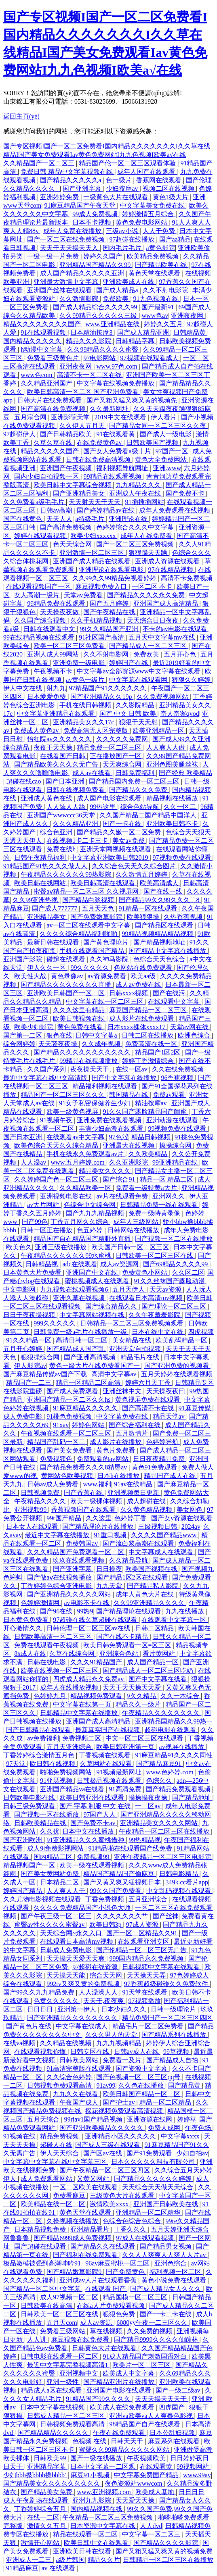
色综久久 (160, 1780)
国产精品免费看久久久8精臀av (84, 1467)
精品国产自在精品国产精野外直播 (83, 1238)
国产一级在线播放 (97, 2458)
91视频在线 (20, 2136)
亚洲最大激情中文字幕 (67, 281)
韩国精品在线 (129, 1094)
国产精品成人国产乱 (76, 1348)
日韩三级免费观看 (30, 1806)
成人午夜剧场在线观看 (36, 2500)
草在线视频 (107, 2331)
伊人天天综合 (60, 2153)
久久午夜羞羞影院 (155, 1314)
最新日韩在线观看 (53, 942)
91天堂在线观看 (145, 1992)
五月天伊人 (129, 1289)
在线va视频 (20, 2043)
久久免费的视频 (150, 2331)
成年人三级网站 (136, 1221)
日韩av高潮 (57, 510)
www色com (37, 374)
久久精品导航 (129, 1560)
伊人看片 (164, 417)
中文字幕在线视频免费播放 (116, 383)
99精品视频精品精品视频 (158, 933)
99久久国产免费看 (116, 1890)
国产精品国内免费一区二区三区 (135, 781)
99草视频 (177, 2051)
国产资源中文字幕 (142, 2068)
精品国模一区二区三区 (136, 2297)
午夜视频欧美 (147, 2458)
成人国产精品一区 (153, 1662)
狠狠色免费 (120, 2314)
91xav (61, 1424)
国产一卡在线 (123, 823)
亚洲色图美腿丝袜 (173, 764)
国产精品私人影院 (153, 1585)
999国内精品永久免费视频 (147, 1958)
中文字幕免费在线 (123, 1416)
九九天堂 (110, 1585)
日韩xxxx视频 (129, 993)
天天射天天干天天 (95, 501)
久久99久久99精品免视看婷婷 (115, 578)
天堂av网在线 (190, 1026)
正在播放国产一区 (116, 755)
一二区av (148, 1806)
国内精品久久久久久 (33, 341)
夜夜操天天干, (91, 1069)
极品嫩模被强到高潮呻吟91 (42, 2263)
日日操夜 (109, 1568)
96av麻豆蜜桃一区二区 (118, 2263)
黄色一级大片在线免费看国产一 (95, 1365)
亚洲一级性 (63, 2381)
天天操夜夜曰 (166, 1391)
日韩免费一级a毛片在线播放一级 (81, 1331)
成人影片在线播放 (116, 1441)
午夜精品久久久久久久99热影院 (67, 874)
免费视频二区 (82, 1738)
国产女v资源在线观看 (182, 1518)
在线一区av (132, 1069)
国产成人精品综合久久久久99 (96, 307)
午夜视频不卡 (54, 671)
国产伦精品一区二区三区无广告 (142, 1950)
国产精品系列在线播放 (174, 2034)
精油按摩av (152, 1103)
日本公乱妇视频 (173, 2432)
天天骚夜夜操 (58, 1043)
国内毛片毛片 (123, 247)
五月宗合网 (31, 417)
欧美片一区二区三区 (142, 2364)
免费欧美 (116, 298)
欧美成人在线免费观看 (123, 2407)
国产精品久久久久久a (71, 180)
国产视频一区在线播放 (47, 1814)
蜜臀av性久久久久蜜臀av (50, 1924)
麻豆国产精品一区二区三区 (148, 1010)
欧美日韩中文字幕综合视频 (73, 484)
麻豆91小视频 (91, 2475)
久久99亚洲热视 (36, 899)
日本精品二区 (60, 1882)
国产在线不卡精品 (123, 1636)
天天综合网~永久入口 (71, 1933)
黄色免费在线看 (80, 1026)
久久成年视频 (102, 1043)
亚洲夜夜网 (188, 315)
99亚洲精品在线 (175, 1162)
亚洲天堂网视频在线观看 (116, 849)
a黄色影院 (160, 247)
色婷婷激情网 (41, 1602)
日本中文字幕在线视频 (53, 2407)
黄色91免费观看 (155, 1467)
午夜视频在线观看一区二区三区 (67, 1433)
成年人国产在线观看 (147, 171)
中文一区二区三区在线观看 (145, 1738)
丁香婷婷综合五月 (40, 2508)
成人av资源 (97, 2322)
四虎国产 (172, 2407)
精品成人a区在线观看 (52, 2390)
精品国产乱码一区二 (57, 1441)
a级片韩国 (70, 2559)
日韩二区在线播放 (148, 1035)
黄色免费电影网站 (142, 222)
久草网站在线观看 (106, 1763)
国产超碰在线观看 (40, 2246)
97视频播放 (145, 2000)
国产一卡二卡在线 (166, 2314)
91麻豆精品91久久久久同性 (174, 1755)
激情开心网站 (41, 2542)
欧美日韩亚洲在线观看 (92, 1797)
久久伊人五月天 (82, 425)
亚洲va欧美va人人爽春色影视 (151, 2415)
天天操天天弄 (147, 1975)
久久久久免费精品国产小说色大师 (83, 1907)
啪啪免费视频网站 (66, 1772)
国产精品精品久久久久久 (53, 2432)
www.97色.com (117, 366)
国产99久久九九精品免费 (39, 1992)
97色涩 (119, 1137)
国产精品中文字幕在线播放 (168, 950)
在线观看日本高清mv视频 (146, 1297)
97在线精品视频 (171, 569)
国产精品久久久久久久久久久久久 (83, 1052)
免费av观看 (169, 1094)
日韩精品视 (42, 1264)
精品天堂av (169, 1416)
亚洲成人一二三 (29, 2559)
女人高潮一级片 (37, 595)
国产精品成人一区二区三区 (148, 645)
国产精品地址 (192, 1797)
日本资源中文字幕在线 (103, 2525)
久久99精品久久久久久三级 (99, 315)
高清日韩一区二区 (82, 1340)
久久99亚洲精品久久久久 (150, 1602)
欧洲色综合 (195, 1035)
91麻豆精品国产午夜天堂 (80, 205)
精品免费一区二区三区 (110, 747)
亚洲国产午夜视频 (66, 468)
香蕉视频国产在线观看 (84, 1509)
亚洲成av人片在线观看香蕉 (98, 2280)
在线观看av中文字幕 (76, 1137)
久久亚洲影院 (129, 1162)
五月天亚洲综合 (69, 1746)
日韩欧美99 (50, 2458)
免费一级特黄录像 (155, 1213)
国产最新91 (158, 307)
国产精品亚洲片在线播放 (119, 2381)
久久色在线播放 (141, 2085)
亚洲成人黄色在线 (47, 798)
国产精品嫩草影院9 (74, 2271)
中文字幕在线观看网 (139, 679)
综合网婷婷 (19, 1043)
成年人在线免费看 (147, 535)
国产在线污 (170, 993)
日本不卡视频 (92, 222)
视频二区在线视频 (169, 188)
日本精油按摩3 (92, 332)
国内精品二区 (54, 1856)
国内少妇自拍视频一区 (47, 476)
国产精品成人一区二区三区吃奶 (149, 1670)
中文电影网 (20, 1289)
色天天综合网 (73, 544)
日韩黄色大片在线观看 (105, 2348)
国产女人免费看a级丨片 (117, 451)
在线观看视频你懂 (40, 2051)
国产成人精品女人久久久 (166, 2288)
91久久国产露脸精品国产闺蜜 (145, 1111)
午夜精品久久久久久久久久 (161, 1712)
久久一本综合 (180, 1695)
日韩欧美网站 (79, 2060)
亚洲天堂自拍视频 (135, 1348)
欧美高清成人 (160, 883)
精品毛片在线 (140, 1357)
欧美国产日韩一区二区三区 (131, 1247)
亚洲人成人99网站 (53, 654)
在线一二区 (43, 2517)
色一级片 (119, 180)
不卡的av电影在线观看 (176, 628)
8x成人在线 (30, 1653)
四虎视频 (201, 1331)
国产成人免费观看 (73, 1391)
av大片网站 (44, 1204)
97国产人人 (100, 1814)
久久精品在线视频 (66, 2043)
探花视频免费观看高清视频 (124, 2110)
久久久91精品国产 (97, 1662)
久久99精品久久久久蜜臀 (103, 349)
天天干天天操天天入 (70, 247)
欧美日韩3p (106, 1924)
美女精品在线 (132, 1340)
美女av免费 (129, 840)
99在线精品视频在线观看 (39, 637)
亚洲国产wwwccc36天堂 (62, 815)
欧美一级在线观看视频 (92, 1865)
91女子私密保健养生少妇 (95, 1103)
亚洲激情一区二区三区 (92, 552)
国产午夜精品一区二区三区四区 (105, 2170)
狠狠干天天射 (139, 722)
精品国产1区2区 (158, 1052)
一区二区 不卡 (153, 586)
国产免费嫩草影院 (97, 916)
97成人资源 (143, 1924)
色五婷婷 (90, 1230)
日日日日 (41, 2009)
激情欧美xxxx (110, 2204)
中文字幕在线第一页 (83, 1704)
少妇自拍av (192, 2153)
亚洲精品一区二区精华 (149, 2212)
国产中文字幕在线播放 (125, 1077)
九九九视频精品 (119, 2043)
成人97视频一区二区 (70, 2297)
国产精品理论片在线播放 (98, 1526)
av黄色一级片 (86, 679)
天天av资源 (166, 1289)
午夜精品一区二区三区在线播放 (165, 1831)
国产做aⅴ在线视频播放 (60, 1577)
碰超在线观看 (66, 959)
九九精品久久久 (139, 484)
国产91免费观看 (149, 2153)
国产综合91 (120, 1179)
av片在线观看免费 (122, 1196)
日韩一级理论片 (174, 2009)
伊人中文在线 (23, 688)
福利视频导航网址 (123, 468)
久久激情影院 (79, 298)
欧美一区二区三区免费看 (70, 645)
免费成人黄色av (37, 730)
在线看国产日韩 (63, 755)
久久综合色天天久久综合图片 (134, 866)
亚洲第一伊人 (77, 2009)
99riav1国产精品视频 (94, 2119)
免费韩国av (82, 1543)
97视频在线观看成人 (150, 357)
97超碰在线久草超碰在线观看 (96, 1619)
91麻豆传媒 (196, 1408)
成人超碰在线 (147, 1501)
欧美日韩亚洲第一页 (126, 1746)
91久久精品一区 (29, 1340)
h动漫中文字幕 (42, 349)
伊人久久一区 (47, 967)
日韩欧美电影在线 (30, 1797)
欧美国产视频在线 (152, 1568)
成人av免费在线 (139, 984)
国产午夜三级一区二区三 (57, 1916)
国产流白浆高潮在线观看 (139, 1543)
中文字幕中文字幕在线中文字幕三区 (55, 2161)
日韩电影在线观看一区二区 (60, 2356)
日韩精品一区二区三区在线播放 (168, 2559)
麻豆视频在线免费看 (81, 2339)
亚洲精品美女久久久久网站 (159, 1822)
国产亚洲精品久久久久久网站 (70, 1594)
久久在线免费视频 (178, 1069)
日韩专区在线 (90, 2051)
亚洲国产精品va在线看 (73, 1789)
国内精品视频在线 (97, 2508)
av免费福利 (43, 1738)
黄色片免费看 (116, 1450)
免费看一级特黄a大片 (147, 1187)
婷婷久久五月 (164, 324)
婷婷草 (186, 2119)
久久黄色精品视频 (147, 1509)
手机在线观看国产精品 (92, 950)
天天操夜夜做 (60, 612)
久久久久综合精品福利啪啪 (79, 933)
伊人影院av (30, 1365)
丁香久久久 (131, 2229)
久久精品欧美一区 (86, 1187)
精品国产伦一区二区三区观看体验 (128, 163)
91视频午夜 (57, 1120)
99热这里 (103, 806)
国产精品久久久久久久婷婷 (153, 2178)
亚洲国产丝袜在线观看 (60, 290)
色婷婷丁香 (131, 1518)
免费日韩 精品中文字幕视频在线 (67, 171)
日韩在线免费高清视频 (99, 459)
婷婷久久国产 (103, 256)
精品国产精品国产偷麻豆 (119, 1873)
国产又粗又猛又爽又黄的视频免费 (164, 2551)
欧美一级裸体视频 (97, 1501)
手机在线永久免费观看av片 (85, 1153)
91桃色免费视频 (69, 1416)
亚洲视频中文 (79, 2373)
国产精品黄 (185, 2085)
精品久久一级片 (139, 1704)
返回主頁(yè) (21, 116)
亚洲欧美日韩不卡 (173, 823)
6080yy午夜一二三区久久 (152, 2322)
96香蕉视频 (178, 1077)
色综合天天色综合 (160, 959)
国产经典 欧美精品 (185, 772)
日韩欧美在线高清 (47, 2305)
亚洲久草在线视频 (79, 1297)
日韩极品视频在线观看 (110, 1780)
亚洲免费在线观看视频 (110, 1120)
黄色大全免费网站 (161, 459)
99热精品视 (145, 1839)
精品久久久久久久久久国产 (42, 324)
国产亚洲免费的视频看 (177, 1365)
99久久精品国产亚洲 (110, 628)
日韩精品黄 (190, 332)
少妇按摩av (122, 188)
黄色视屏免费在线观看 (148, 1399)
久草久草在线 (54, 442)
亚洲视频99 (31, 1509)
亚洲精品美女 (47, 916)
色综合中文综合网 (90, 1204)
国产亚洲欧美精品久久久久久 (102, 2127)
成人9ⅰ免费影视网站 (56, 1848)
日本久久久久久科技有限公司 (154, 2161)
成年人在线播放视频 (70, 1687)
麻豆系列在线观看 (174, 2441)
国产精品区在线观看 (165, 925)
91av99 (105, 2085)
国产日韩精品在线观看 (39, 1729)
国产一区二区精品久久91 (142, 1933)
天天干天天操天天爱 (132, 1687)
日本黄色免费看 (26, 1619)
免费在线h (61, 849)
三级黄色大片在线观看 (123, 2195)
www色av (154, 315)
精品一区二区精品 (166, 2102)
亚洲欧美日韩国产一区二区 (66, 993)
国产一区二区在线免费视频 (66, 239)
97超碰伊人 (20, 434)
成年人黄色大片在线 (145, 1594)
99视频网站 (194, 2466)
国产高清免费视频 (66, 527)
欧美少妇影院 (34, 1026)
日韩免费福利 (136, 772)
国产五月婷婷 (110, 603)
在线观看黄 (157, 2466)
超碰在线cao (24, 781)
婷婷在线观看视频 (40, 535)
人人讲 (37, 2339)
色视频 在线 (90, 2441)
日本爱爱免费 (47, 696)
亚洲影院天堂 (71, 417)
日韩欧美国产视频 (153, 442)
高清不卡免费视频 (187, 578)
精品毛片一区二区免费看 (148, 2026)
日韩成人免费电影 (66, 1950)
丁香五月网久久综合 (80, 1221)
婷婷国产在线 (129, 662)
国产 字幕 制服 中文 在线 (95, 1806)
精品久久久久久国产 (50, 451)
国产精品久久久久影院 (166, 2542)
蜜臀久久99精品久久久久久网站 (125, 2449)
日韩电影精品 (179, 1873)
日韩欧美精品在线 (40, 1822)
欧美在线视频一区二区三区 (60, 1670)
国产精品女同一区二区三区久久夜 (158, 425)
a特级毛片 (90, 518)
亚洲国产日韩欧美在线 (166, 2204)
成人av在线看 (92, 772)
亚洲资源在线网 (150, 2119)
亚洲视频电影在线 (66, 1196)
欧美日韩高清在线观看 (103, 883)
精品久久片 (104, 2559)
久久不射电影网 (106, 654)
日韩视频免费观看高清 (60, 2085)
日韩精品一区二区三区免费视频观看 (132, 1323)
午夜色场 (199, 2127)
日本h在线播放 (119, 1475)
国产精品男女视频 (166, 2246)
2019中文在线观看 (121, 417)
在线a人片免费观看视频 (111, 2305)
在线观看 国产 (106, 2288)
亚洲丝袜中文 (123, 1391)
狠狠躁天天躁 (149, 552)
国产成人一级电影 (166, 434)
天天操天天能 (66, 1975)
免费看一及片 (123, 2060)
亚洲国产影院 (23, 959)
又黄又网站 (94, 2178)
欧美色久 (19, 1247)
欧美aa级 (144, 976)
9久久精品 (142, 1695)
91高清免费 (126, 1789)
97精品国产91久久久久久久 (108, 688)
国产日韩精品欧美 (66, 434)
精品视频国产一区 (30, 1865)
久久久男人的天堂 (112, 2034)
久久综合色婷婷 (69, 2077)
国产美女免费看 (69, 1450)
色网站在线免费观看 (144, 967)
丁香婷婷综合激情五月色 (39, 1755)
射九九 (56, 688)
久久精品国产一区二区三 (39, 163)
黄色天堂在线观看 (155, 273)
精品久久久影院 (89, 341)
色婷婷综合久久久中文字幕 (135, 527)
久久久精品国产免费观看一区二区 (76, 1552)
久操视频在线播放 (73, 2221)
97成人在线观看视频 (145, 2237)
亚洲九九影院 (92, 2500)
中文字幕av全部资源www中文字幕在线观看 (139, 671)
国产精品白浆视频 (89, 899)
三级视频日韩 (158, 1526)
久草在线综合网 (72, 1653)
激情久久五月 (47, 2525)
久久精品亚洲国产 (47, 383)
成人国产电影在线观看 (110, 798)
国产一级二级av (179, 2390)
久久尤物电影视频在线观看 (42, 1899)
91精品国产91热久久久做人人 (46, 866)
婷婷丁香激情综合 (148, 1060)
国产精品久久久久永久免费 (146, 595)
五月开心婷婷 (23, 1348)
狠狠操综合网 (41, 1357)
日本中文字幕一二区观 (103, 2466)
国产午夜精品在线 (110, 612)
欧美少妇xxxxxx (93, 535)
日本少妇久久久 (124, 2009)
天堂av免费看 (84, 595)
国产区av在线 (103, 2153)
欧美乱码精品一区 (182, 1340)
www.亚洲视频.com (104, 2491)
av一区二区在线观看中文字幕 (89, 925)
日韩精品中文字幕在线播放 (79, 1712)
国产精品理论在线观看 (129, 1611)
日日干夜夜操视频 (30, 1314)
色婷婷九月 (50, 1695)
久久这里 (99, 1518)
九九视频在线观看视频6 (75, 1289)
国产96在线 (57, 1611)
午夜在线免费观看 (119, 2432)
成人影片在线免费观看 (142, 1018)
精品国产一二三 (29, 1382)
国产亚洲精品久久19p (101, 696)
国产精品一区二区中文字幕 (42, 2288)
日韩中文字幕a (96, 1035)
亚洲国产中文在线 (92, 1272)
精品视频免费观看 (97, 1695)
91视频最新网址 (119, 1772)
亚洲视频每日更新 (134, 1492)
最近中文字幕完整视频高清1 (68, 2364)
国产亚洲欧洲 (23, 1839)
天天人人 (59, 518)
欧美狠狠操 (144, 916)
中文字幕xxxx (181, 2136)
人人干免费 (160, 230)
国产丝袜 (166, 1916)
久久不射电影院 (166, 290)
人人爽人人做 (166, 747)
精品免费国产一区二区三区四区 (167, 2017)
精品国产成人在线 (170, 1475)
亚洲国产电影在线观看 (119, 2390)
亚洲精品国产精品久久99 (95, 264)
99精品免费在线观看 (57, 603)
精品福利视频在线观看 (105, 1086)
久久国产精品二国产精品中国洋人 (148, 815)
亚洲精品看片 (90, 2229)
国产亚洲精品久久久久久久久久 (73, 2017)
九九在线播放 (185, 1611)
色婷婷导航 (163, 1441)
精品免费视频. (61, 2136)
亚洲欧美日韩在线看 (83, 2551)
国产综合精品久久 (112, 1306)
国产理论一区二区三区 (174, 1306)
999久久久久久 (55, 1323)
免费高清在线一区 (152, 1043)
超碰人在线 (56, 2144)
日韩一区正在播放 (47, 1230)
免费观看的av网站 (103, 1458)
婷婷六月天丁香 (148, 1382)
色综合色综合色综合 (132, 2221)
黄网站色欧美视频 (68, 1475)
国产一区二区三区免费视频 (135, 544)
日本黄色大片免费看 (33, 1272)
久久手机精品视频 (97, 620)
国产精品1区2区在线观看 (133, 1577)
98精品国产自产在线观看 (145, 2424)
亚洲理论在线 (129, 518)
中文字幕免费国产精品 (147, 2475)
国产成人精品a (117, 290)
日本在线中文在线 (158, 1331)
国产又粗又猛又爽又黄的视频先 (132, 400)
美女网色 (190, 1509)
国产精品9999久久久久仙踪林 (157, 2339)
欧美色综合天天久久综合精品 (57, 1145)
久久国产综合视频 (40, 620)
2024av (190, 1526)
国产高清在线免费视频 (54, 408)
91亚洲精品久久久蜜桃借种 (86, 1839)
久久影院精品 (136, 705)
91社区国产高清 (102, 637)
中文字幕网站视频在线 (92, 1314)
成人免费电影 (23, 1416)
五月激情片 (133, 1433)
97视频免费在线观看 (183, 857)
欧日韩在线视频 (53, 1763)
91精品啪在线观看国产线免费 (131, 1848)
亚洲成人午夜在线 (135, 493)
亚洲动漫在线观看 (173, 1120)
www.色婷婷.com (170, 1772)
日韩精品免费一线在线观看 (159, 1204)
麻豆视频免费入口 (102, 586)
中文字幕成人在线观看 (162, 1552)
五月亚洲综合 (149, 1899)
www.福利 (97, 1484)
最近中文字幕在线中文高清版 (46, 1077)
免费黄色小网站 (145, 1272)
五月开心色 (181, 654)
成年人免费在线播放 (73, 230)
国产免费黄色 (126, 2271)
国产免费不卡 (186, 493)
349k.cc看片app (187, 1882)
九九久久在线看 (76, 2093)
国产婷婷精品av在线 (106, 510)
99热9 (85, 1611)
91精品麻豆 (22, 2568)
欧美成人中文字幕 (129, 2373)
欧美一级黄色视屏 (73, 1111)
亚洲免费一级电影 (79, 662)
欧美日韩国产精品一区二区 (142, 2093)
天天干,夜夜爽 (104, 2000)
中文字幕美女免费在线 (153, 205)
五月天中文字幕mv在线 (162, 637)
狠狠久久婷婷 (192, 679)
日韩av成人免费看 (53, 1484)
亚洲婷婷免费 (60, 197)
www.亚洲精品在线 (113, 324)
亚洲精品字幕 (47, 2466)
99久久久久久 (90, 967)
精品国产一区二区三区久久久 (63, 1094)
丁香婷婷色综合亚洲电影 (57, 1585)
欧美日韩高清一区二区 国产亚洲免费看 (83, 391)
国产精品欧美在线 (161, 264)
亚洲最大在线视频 (129, 1145)
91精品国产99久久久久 (99, 2398)
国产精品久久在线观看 (103, 2246)
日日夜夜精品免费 (159, 1458)
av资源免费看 (108, 976)
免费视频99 (94, 1856)
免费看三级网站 (63, 2331)
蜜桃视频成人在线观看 (98, 1281)
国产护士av (119, 2102)
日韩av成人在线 (137, 2051)
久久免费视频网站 (163, 696)
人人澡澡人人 (99, 1992)
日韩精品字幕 (136, 341)
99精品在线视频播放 (89, 1060)
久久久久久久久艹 (123, 1916)
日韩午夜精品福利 (40, 857)
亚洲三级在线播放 (61, 1247)
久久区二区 (188, 1272)
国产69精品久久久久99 (176, 1264)
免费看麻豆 (70, 2195)
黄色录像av (67, 976)
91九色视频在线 (156, 298)
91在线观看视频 (44, 332)
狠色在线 (59, 1035)
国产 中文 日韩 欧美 (128, 713)
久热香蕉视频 (184, 916)
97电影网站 (100, 357)
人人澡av (34, 1162)
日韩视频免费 (41, 1492)
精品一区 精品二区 (167, 1179)
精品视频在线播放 (173, 798)
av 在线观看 (58, 2568)
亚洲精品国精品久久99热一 (174, 1721)
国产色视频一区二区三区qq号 (139, 2077)
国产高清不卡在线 (148, 1408)
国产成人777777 (55, 908)
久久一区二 (181, 806)
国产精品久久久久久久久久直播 (67, 984)
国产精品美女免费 (47, 2491)
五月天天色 (99, 908)
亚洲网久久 (169, 1196)
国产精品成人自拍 (173, 2060)
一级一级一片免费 (53, 256)
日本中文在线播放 (89, 1831)
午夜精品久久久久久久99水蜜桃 (67, 1255)
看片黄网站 (160, 1653)
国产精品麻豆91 (159, 1763)
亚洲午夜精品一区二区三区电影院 (163, 1856)
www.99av (197, 2475)
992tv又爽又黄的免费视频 (83, 1983)
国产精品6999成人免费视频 (73, 2237)
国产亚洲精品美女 (79, 493)
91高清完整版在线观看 (79, 2068)
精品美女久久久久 (105, 1170)
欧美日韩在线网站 (40, 883)
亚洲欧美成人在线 (129, 281)
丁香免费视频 (105, 1899)
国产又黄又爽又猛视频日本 (122, 1882)
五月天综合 (44, 2119)
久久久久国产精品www (164, 1535)
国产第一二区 (23, 1035)
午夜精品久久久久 (40, 1501)
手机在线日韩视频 (86, 705)
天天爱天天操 (136, 2500)
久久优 (49, 1831)
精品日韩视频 (151, 1137)
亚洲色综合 (171, 2263)
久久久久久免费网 (123, 739)
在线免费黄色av (100, 442)
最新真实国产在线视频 (108, 1729)
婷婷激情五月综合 (148, 213)
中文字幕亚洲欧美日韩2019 (110, 857)
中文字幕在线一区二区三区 (105, 1001)
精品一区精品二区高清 (89, 1382)
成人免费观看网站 (47, 2178)
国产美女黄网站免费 (50, 1873)
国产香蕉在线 (84, 1492)
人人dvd (151, 2525)
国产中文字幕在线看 (158, 1679)
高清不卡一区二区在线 (90, 374)
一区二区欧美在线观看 (86, 2187)
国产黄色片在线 (29, 2026)
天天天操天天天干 (161, 2398)
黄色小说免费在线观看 (174, 2280)
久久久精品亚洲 (76, 823)
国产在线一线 (163, 891)
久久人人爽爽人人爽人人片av (164, 2254)
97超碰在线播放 (132, 239)
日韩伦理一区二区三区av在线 (89, 1628)
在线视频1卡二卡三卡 (78, 840)
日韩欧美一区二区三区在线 (155, 1255)
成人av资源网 (120, 1264)
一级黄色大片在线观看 (116, 197)
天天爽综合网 (123, 764)
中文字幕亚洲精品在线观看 (56, 713)
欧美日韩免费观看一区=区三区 (128, 1645)
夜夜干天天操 (54, 747)
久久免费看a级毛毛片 (34, 501)
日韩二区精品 (155, 1628)
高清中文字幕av (114, 1374)
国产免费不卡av (93, 1822)
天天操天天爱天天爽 (76, 1958)
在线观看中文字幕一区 (174, 1619)
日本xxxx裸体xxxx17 (137, 1026)
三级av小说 (122, 230)
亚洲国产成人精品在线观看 (92, 561)
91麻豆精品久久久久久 (86, 1408)
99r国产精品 (64, 1518)
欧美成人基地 (155, 2491)
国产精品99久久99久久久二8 (160, 899)
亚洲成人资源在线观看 (168, 561)
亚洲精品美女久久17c (84, 722)
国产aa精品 (175, 239)
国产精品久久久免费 (139, 789)
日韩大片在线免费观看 (50, 400)
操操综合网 (176, 1145)
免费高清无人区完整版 (96, 730)
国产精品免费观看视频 (179, 1789)
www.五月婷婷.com (78, 1162)
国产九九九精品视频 (96, 1213)
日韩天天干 (128, 2441)
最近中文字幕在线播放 (58, 1535)
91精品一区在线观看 (149, 908)
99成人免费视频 (95, 213)
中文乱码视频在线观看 (179, 1890)
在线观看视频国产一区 (39, 586)
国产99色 (35, 1221)
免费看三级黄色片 (53, 357)
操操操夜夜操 (149, 1797)
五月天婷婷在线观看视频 (176, 1374)
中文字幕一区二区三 (152, 2534)
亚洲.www (167, 468)
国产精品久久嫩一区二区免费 (119, 832)
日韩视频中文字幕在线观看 (161, 1966)
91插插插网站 (144, 501)
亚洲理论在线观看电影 (112, 569)
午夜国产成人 (79, 2102)
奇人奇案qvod (179, 713)
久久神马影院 (110, 959)
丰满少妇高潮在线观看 (112, 1128)
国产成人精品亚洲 (144, 332)
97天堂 (16, 1763)
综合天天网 (107, 1975)
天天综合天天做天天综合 (158, 2187)
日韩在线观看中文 (50, 628)
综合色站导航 (140, 806)
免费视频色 (57, 1458)
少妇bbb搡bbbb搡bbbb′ (35, 2475)
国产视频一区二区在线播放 (174, 1238)
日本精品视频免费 (40, 2229)
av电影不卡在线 (87, 1602)
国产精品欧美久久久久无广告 (57, 764)
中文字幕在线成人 (82, 2026)
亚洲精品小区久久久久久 (121, 2136)
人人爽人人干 (66, 1890)
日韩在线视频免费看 (76, 789)
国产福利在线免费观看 (86, 2254)
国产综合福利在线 (135, 1424)
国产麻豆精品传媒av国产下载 (45, 1374)
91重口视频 (111, 1535)
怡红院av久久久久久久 (60, 739)
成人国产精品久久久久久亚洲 (83, 273)
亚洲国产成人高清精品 (166, 603)
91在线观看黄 (116, 434)
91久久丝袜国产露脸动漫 (170, 1281)
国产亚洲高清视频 (90, 1357)
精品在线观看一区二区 (86, 2534)
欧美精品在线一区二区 (54, 2204)
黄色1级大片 (171, 197)
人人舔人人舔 (66, 806)
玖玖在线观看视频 (79, 1560)
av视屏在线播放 (182, 1746)
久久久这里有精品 (79, 1010)
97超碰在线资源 (95, 1966)
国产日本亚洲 (66, 781)
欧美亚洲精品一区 (159, 730)
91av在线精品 (134, 1484)
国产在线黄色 (23, 518)
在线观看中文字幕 (174, 1001)
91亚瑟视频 (57, 1780)
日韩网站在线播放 (134, 1230)
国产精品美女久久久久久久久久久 (52, 2483)
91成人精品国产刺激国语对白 (145, 2356)
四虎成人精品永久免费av (89, 1679)
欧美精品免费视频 (153, 256)
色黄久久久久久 (57, 2000)
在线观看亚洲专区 (144, 1941)
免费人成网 (165, 2127)
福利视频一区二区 (176, 2271)
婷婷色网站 (89, 1424)
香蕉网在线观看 (159, 180)
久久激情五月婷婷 (142, 874)
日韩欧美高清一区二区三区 (53, 1636)
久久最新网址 (110, 408)
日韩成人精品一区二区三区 (66, 2415)
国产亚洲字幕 (83, 188)
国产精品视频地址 (160, 942)
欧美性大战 (31, 976)
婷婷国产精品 (23, 1890)
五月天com (61, 2322)
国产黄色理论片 (106, 942)
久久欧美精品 (149, 1153)
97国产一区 (173, 451)
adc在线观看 (79, 1264)
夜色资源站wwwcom (134, 2483)
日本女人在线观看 (32, 1526)
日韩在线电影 (47, 1662)
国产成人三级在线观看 (108, 2144)
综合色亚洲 (57, 832)
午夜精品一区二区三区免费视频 (108, 2517)
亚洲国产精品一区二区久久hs (69, 1399)
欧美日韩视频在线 (79, 1018)
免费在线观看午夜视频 (47, 1645)
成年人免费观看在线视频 (175, 510)
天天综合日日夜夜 (153, 620)
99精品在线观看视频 (113, 476)
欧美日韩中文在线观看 (97, 2542)
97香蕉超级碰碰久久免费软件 (167, 1983)
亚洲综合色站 (119, 1653)
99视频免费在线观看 (178, 1128)
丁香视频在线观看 (105, 1755)
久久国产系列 (47, 1069)
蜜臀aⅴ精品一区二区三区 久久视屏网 (87, 891)
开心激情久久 (23, 1628)
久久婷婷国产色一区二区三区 (57, 1179)
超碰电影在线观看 (171, 1729)
